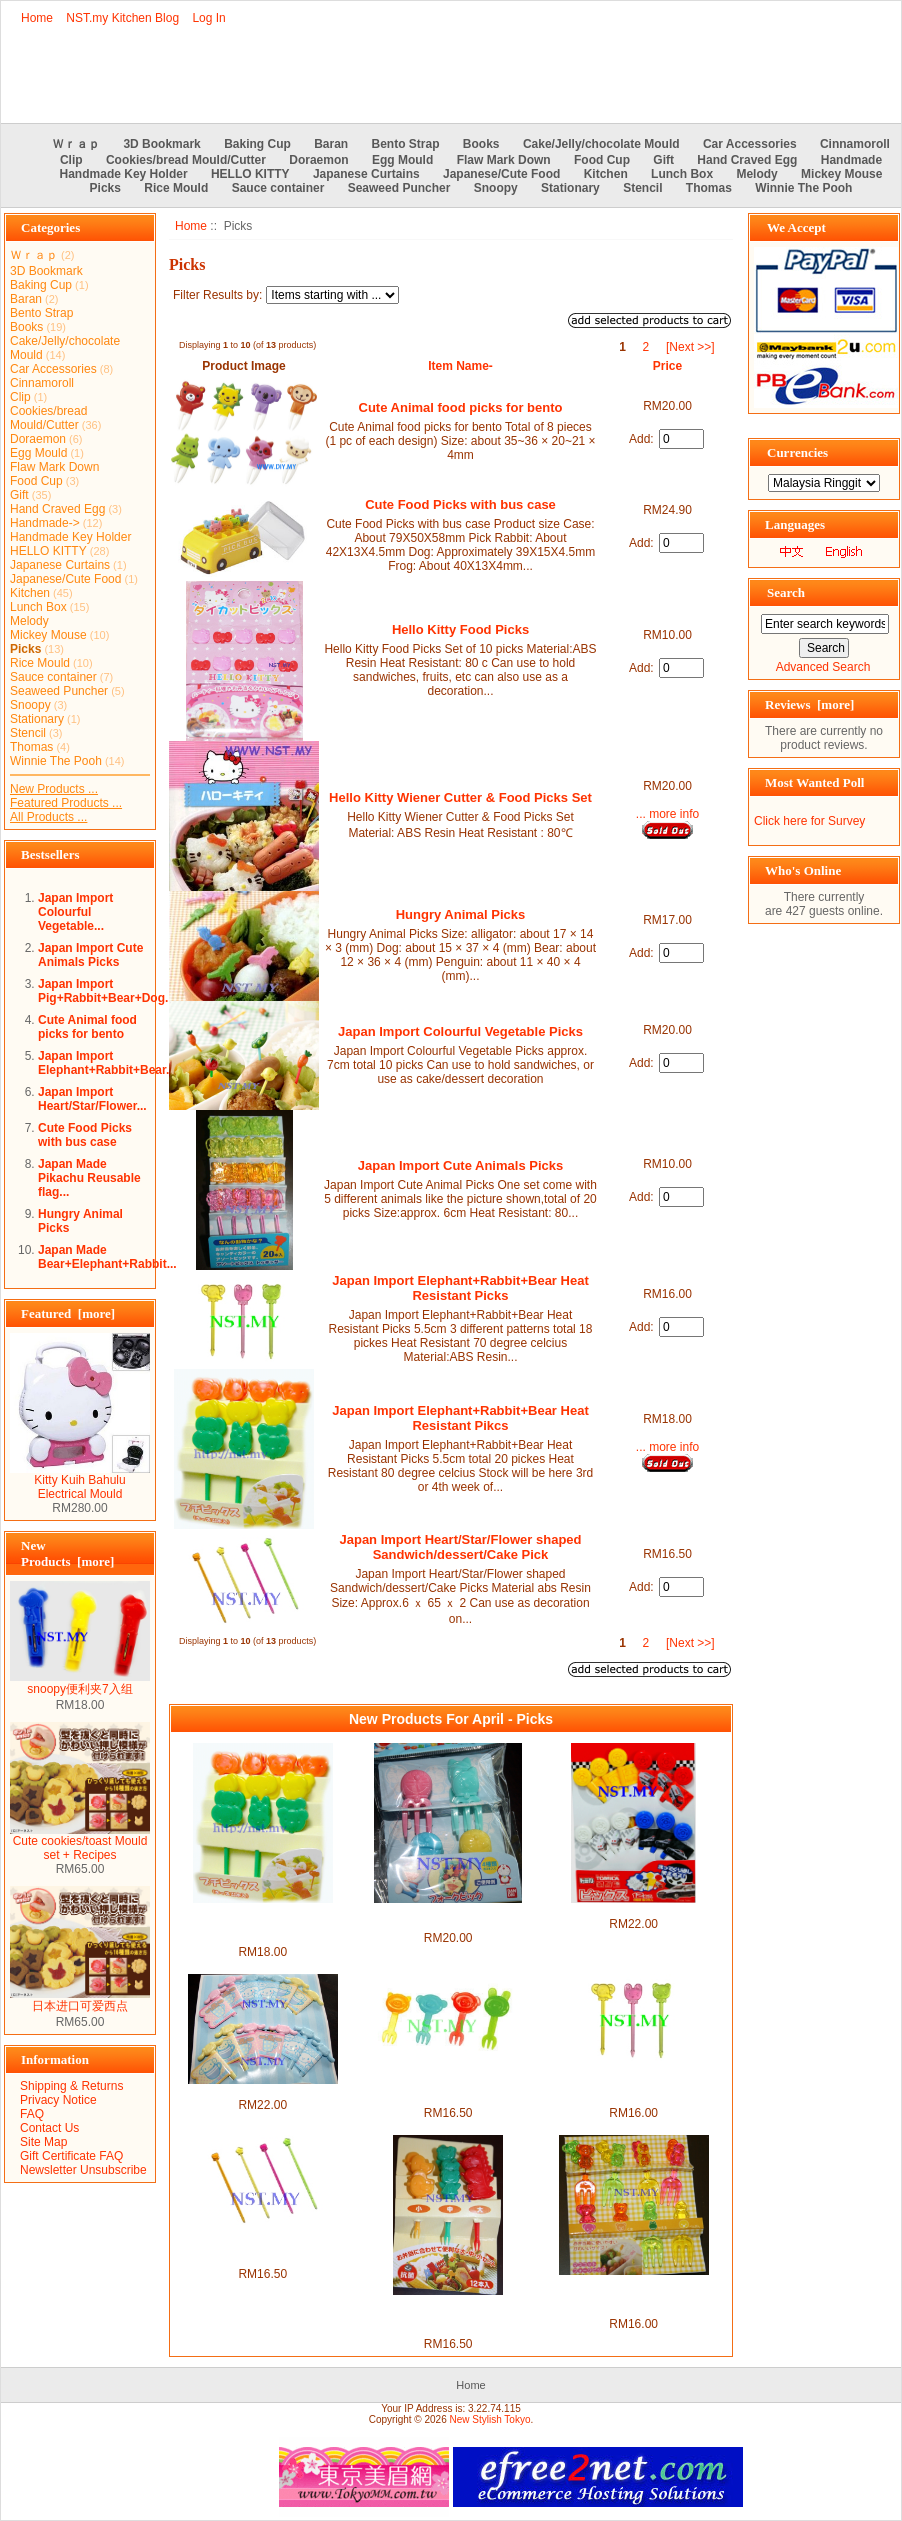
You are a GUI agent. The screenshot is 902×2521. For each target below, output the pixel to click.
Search (786, 592)
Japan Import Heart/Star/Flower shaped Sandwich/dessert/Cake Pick (460, 1547)
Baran (331, 144)
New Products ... (54, 789)
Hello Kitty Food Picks (460, 629)
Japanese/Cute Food (501, 174)
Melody (756, 174)
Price (667, 366)
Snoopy (496, 188)
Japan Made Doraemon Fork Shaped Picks (448, 1917)
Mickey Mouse (841, 174)
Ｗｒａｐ (76, 144)
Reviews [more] (809, 704)
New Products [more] (67, 1553)
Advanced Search (823, 667)
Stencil (642, 188)
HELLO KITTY (250, 174)
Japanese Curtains (366, 174)
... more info (667, 814)
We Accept (796, 227)
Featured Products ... (66, 803)
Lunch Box (682, 174)
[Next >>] (690, 347)
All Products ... (48, 817)
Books (481, 144)
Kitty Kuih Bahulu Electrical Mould (80, 1481)
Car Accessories (750, 144)
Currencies (797, 452)
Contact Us (49, 2128)
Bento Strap (406, 144)
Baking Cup (257, 144)
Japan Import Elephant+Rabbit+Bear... (107, 1063)
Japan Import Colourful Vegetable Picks (460, 1031)
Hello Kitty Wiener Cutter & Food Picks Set (460, 797)
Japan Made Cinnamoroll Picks (262, 2091)
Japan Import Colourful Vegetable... (75, 912)
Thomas (709, 188)
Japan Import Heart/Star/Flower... (92, 1099)
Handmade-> (45, 523)
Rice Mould (176, 188)
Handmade (851, 160)
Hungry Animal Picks (461, 914)
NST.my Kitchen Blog (122, 18)
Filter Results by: (217, 295)
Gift (663, 160)
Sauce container (278, 188)
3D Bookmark (161, 144)
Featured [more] (68, 1313)
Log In (208, 18)
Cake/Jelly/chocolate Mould (601, 144)
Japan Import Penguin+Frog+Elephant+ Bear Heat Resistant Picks (634, 2296)
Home (37, 18)
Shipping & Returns (71, 2086)
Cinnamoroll (855, 144)
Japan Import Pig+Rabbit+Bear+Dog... (106, 991)
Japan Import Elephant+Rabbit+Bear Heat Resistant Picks (460, 1288)
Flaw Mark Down (504, 160)
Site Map (43, 2142)
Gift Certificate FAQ (71, 2156)
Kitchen (606, 174)
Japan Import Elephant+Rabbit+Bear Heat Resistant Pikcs (460, 1418)
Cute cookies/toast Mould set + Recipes (80, 1842)
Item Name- (460, 366)
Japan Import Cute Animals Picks (90, 955)
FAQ (32, 2114)
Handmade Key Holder (124, 174)
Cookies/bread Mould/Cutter (186, 160)
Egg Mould (402, 160)
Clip (71, 160)
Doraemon (318, 160)
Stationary (570, 188)
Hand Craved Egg (747, 160)
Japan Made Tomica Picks (634, 1910)
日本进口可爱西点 (80, 2000)
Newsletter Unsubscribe (83, 2170)
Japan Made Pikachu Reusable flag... (89, 1178)
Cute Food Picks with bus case (85, 1135)
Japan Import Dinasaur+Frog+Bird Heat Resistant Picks (447, 2316)
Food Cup (602, 160)
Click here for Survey (809, 821)
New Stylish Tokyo (490, 2419)
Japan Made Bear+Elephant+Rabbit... (107, 1257)
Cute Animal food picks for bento (87, 1027)
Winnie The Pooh (803, 188)
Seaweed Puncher (399, 188)
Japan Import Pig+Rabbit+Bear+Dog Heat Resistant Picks (448, 2085)
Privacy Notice (58, 2100)
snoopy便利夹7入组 (80, 1683)
